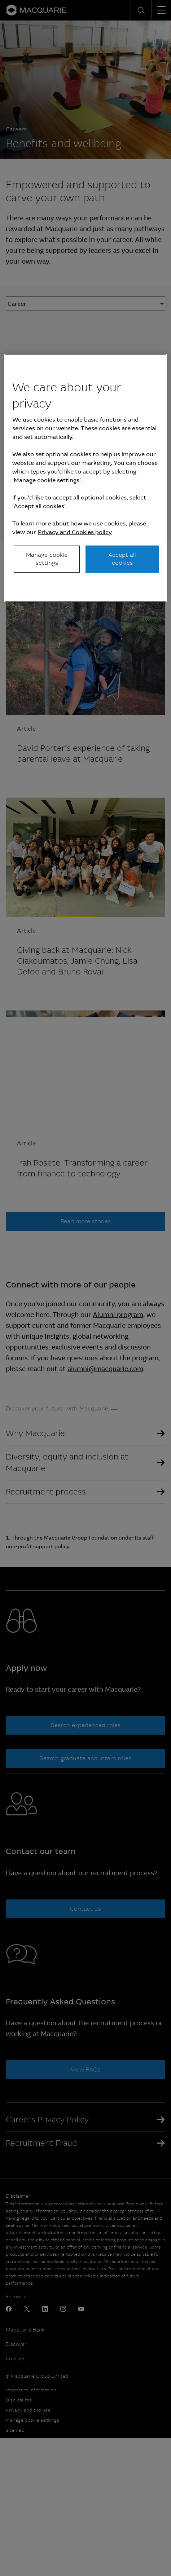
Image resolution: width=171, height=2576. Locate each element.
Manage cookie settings (46, 559)
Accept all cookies (122, 559)
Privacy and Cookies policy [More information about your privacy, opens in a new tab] (75, 532)
